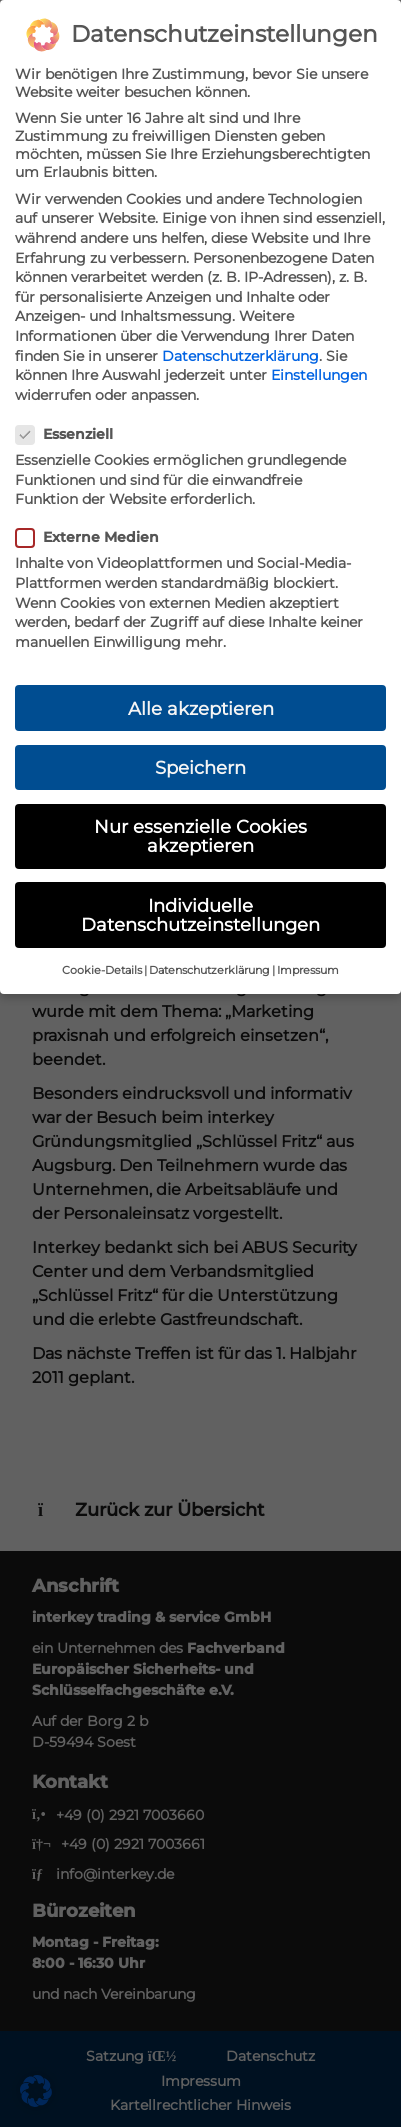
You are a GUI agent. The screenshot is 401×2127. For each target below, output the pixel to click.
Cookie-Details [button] (102, 970)
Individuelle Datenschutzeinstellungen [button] (200, 915)
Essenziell (70, 434)
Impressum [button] (308, 970)
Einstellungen (319, 375)
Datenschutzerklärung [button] (209, 970)
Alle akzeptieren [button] (201, 708)
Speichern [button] (200, 767)
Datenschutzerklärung (240, 356)
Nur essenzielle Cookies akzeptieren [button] (200, 836)
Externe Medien (93, 537)
